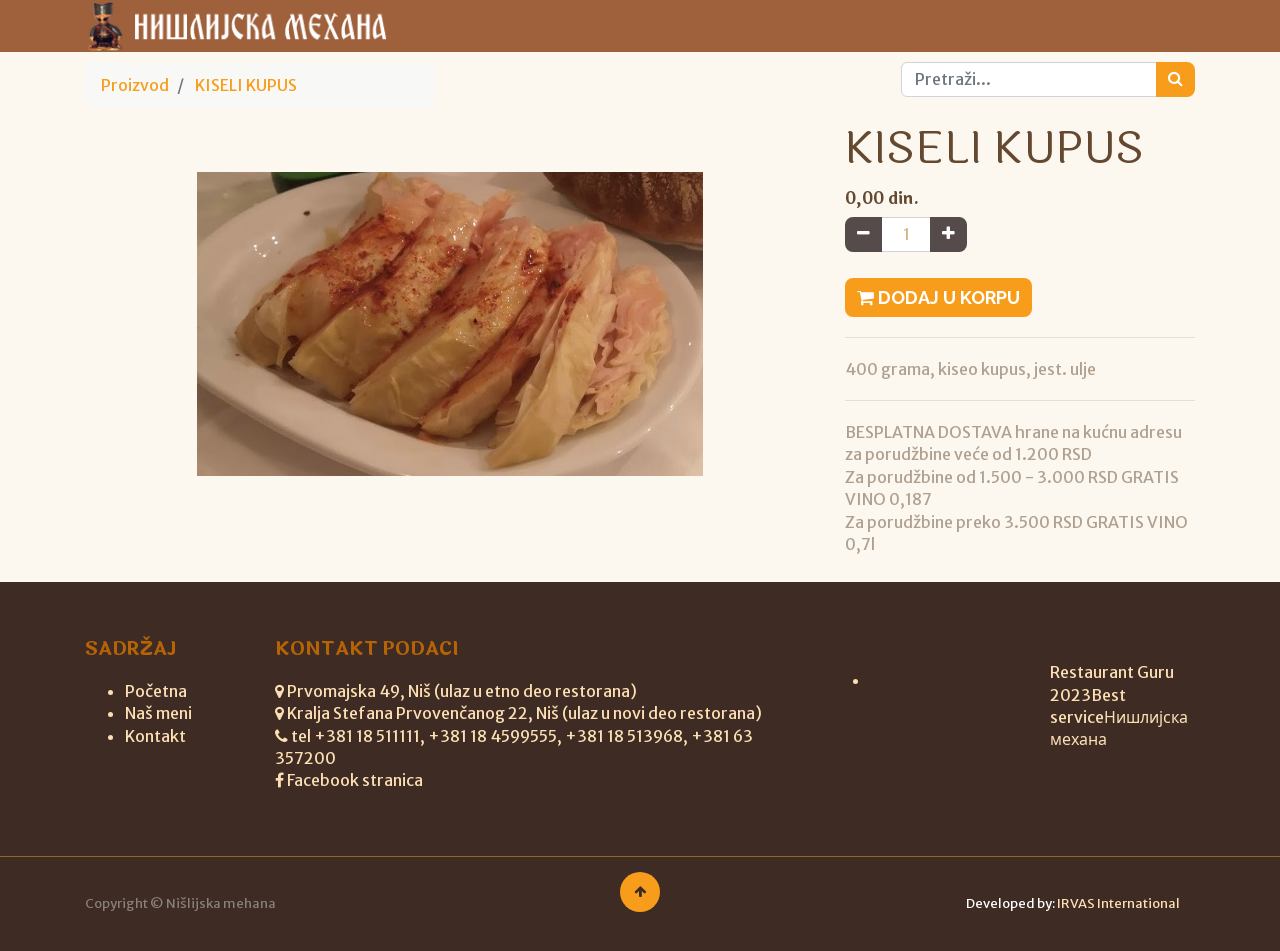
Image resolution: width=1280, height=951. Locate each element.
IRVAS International (1118, 903)
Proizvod (135, 85)
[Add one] (948, 234)
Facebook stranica (355, 780)
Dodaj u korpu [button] (938, 297)
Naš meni (158, 713)
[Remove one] (863, 234)
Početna (156, 691)
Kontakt (155, 736)
